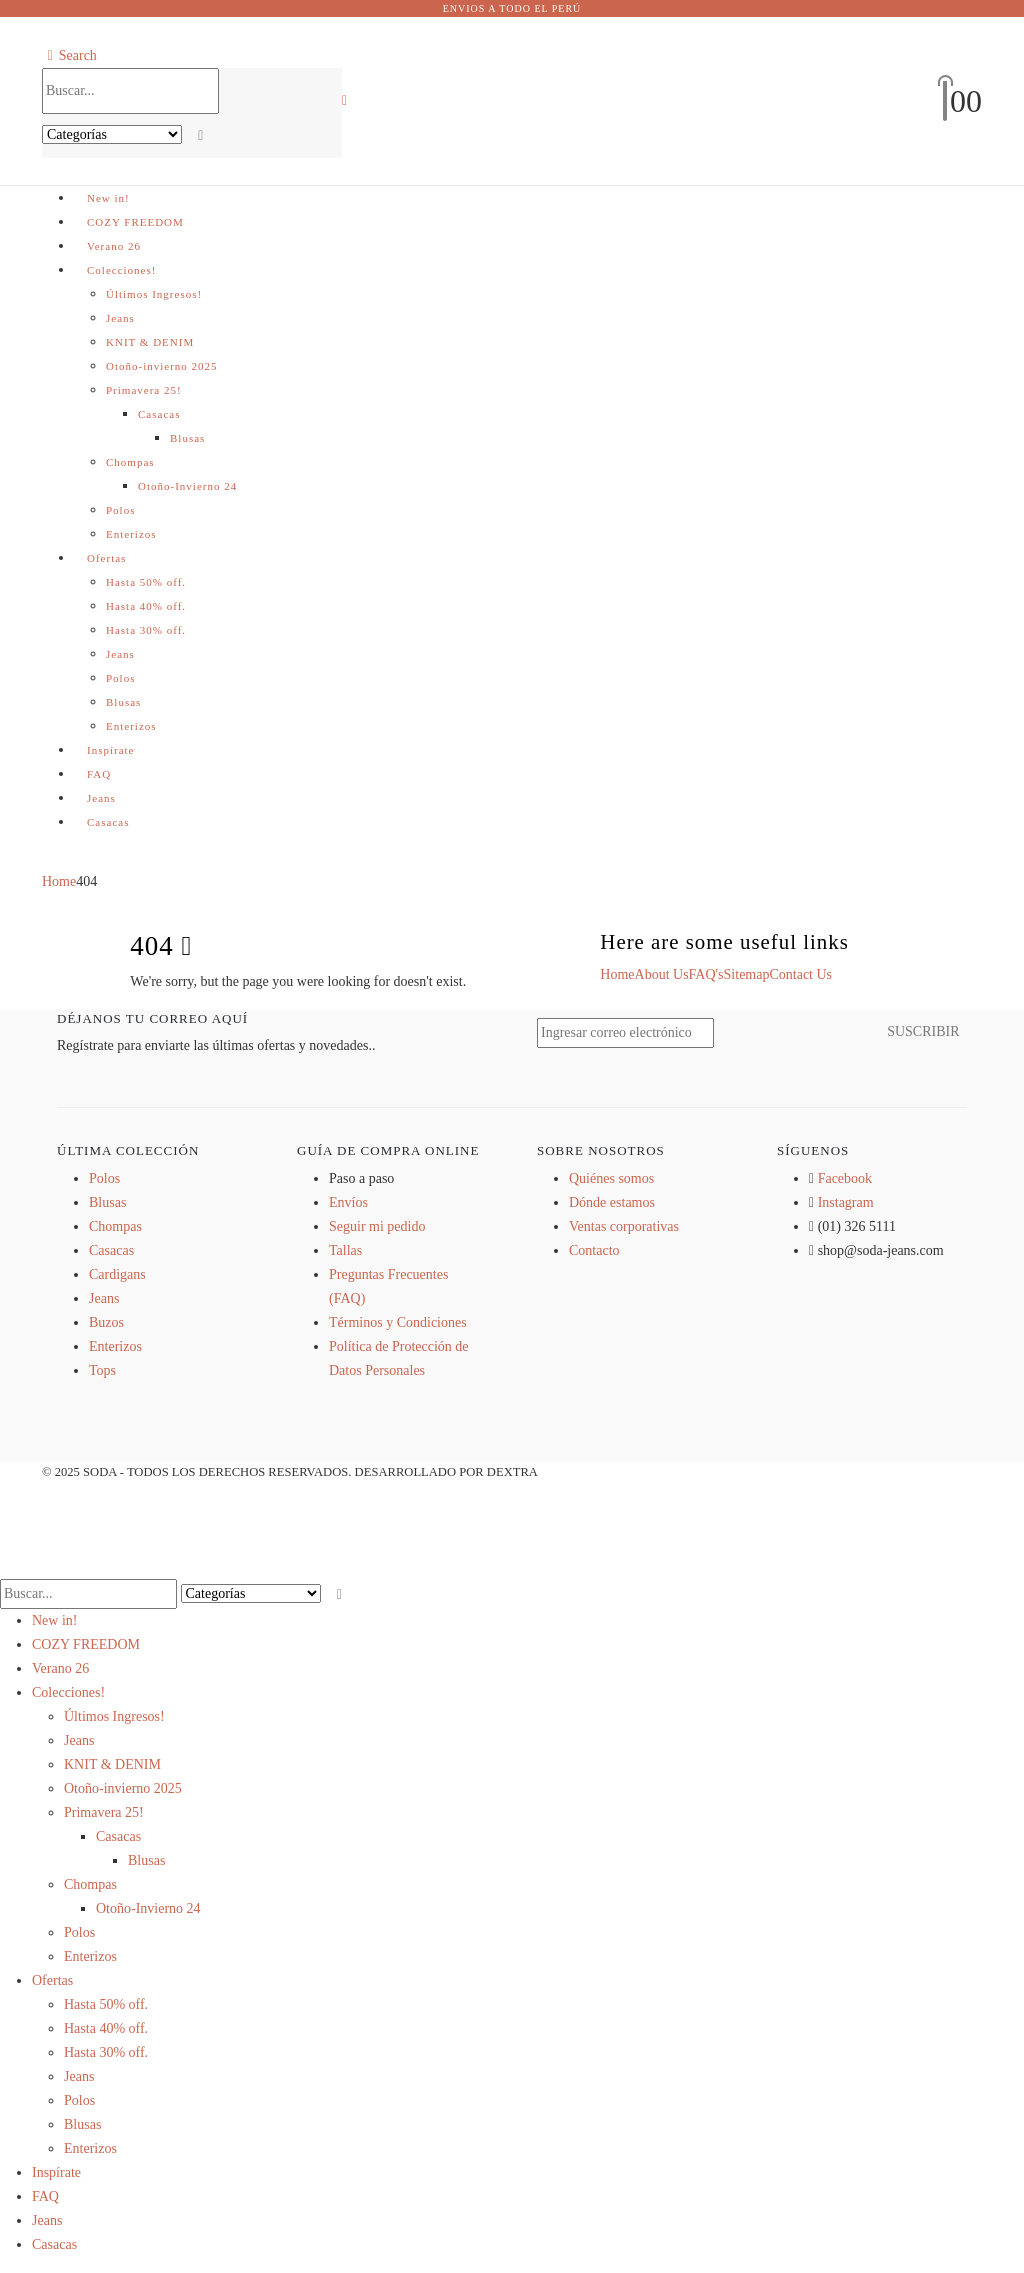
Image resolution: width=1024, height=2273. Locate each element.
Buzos (106, 1322)
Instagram (846, 1202)
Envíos (348, 1202)
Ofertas (106, 558)
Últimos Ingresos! (154, 294)
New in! (108, 198)
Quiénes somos (611, 1178)
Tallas (345, 1250)
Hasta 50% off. (146, 582)
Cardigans (117, 1274)
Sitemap (747, 974)
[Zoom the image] (607, 1298)
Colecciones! (121, 270)
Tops (102, 1370)
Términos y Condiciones (398, 1322)
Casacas (159, 414)
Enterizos (131, 534)
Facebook (845, 1178)
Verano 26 (114, 246)
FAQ (99, 774)
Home (617, 974)
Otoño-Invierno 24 (187, 486)
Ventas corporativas (624, 1226)
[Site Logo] (512, 99)
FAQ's (706, 974)
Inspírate (110, 750)
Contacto (594, 1250)
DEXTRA (512, 1472)
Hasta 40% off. (146, 606)
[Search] (201, 136)
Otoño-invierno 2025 (162, 366)
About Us (662, 974)
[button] (69, 55)
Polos (120, 510)
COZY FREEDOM (135, 222)
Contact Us (800, 974)
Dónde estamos (612, 1202)
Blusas (187, 438)
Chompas (130, 462)
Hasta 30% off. (146, 630)
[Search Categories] (112, 134)
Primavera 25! (144, 390)
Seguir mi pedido (377, 1226)
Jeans (120, 318)
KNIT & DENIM (150, 342)
